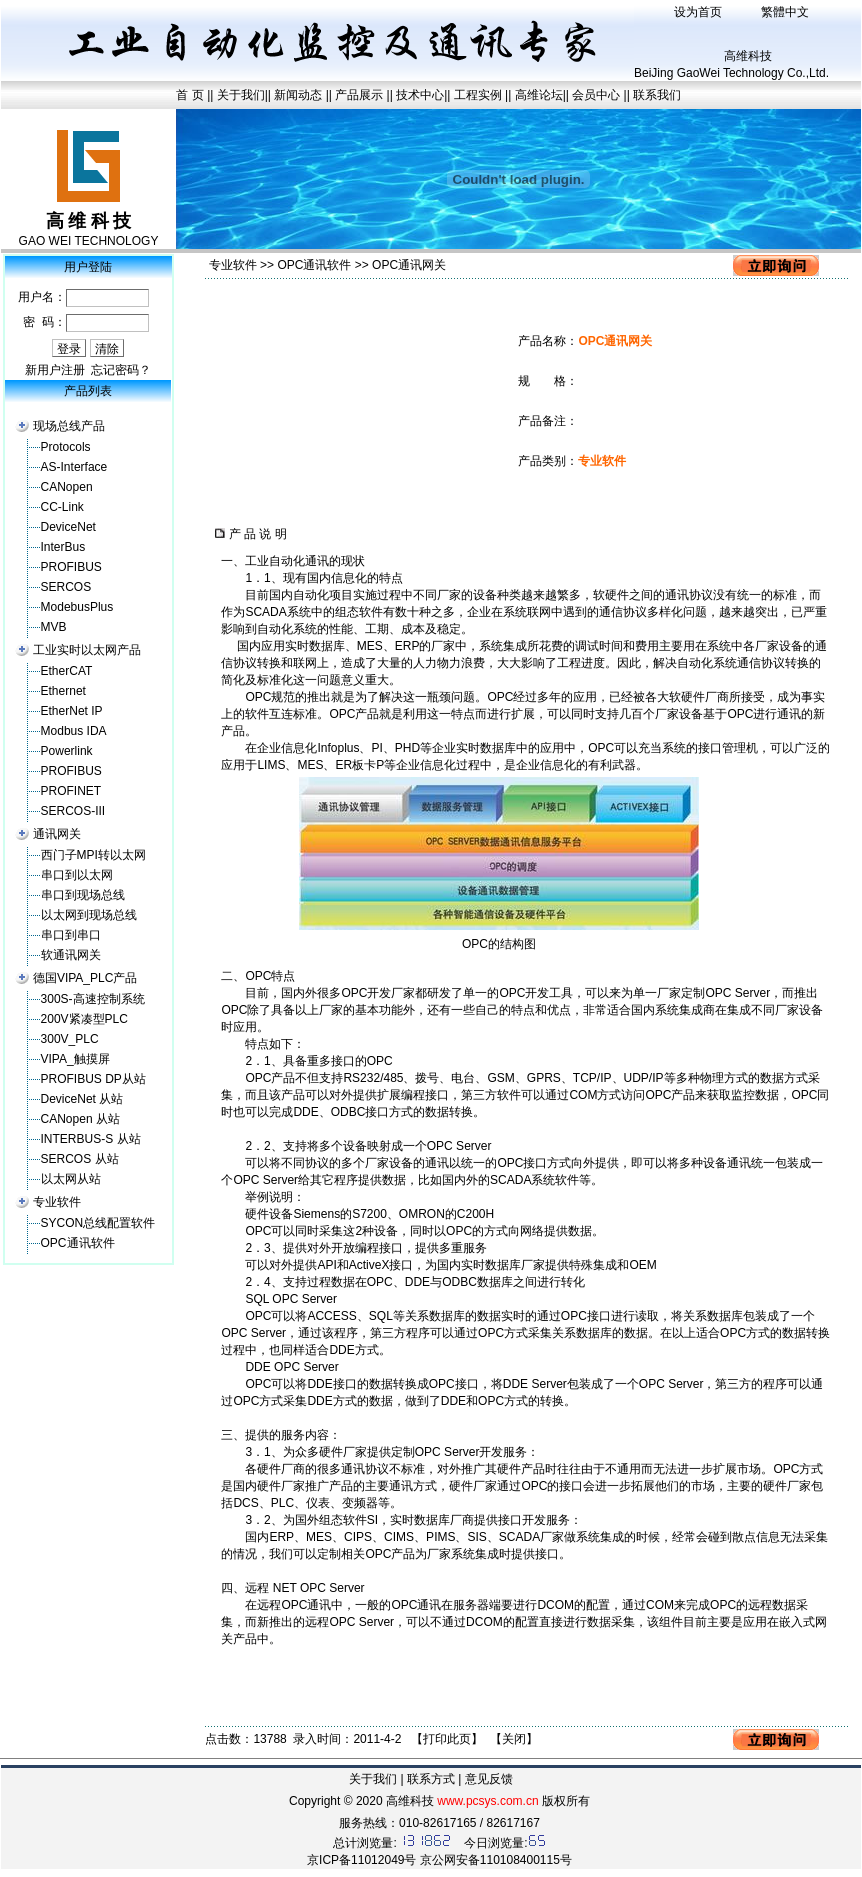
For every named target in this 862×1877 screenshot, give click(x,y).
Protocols (66, 447)
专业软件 (57, 1202)
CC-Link (62, 507)
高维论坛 (539, 95)
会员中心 (596, 95)
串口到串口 (71, 935)
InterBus (63, 547)
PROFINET (71, 791)
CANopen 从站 (80, 1119)
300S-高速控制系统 (93, 999)
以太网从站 (71, 1179)
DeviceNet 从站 (82, 1099)
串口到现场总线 (83, 895)
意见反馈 (489, 1779)
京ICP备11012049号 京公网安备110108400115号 (439, 1860)
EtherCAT (67, 671)
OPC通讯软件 (78, 1243)
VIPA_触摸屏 (75, 1059)
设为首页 (698, 12)
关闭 (514, 1739)
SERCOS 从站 (80, 1159)
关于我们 (241, 95)
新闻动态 (299, 95)
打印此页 (447, 1739)
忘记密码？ (121, 370)
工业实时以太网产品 (87, 650)
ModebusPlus (77, 607)
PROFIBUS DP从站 (93, 1079)
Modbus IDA (74, 731)
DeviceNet (68, 527)
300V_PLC (70, 1039)
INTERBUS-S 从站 (91, 1139)
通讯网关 (57, 834)
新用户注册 (55, 370)
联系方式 (431, 1779)
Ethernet (63, 691)
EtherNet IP (72, 711)
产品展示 (359, 95)
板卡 (364, 765)
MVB (54, 627)
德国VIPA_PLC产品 (85, 978)
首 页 (189, 95)
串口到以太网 (77, 875)
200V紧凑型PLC (84, 1019)
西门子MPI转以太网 (93, 855)
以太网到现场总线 (89, 915)
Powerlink (67, 751)
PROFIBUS (71, 567)
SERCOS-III (73, 811)
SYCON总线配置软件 (98, 1223)
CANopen (67, 487)
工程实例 (478, 95)
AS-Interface (74, 467)
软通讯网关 (71, 955)
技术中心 (420, 95)
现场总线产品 (69, 426)
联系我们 (657, 95)
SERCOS (66, 587)
